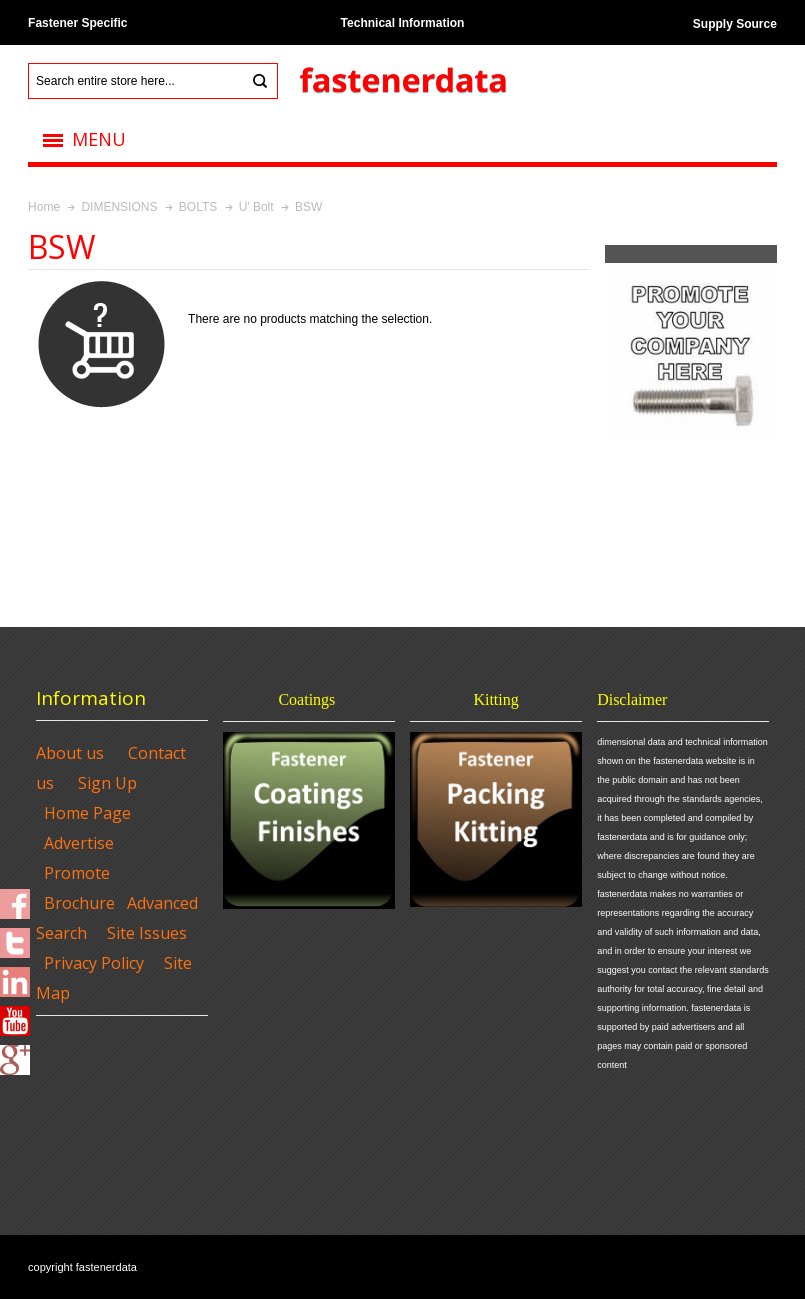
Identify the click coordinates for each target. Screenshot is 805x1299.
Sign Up (107, 783)
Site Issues (147, 933)
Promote (77, 873)
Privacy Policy (94, 963)
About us (70, 753)
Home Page (87, 813)
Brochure (79, 903)
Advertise (79, 843)
